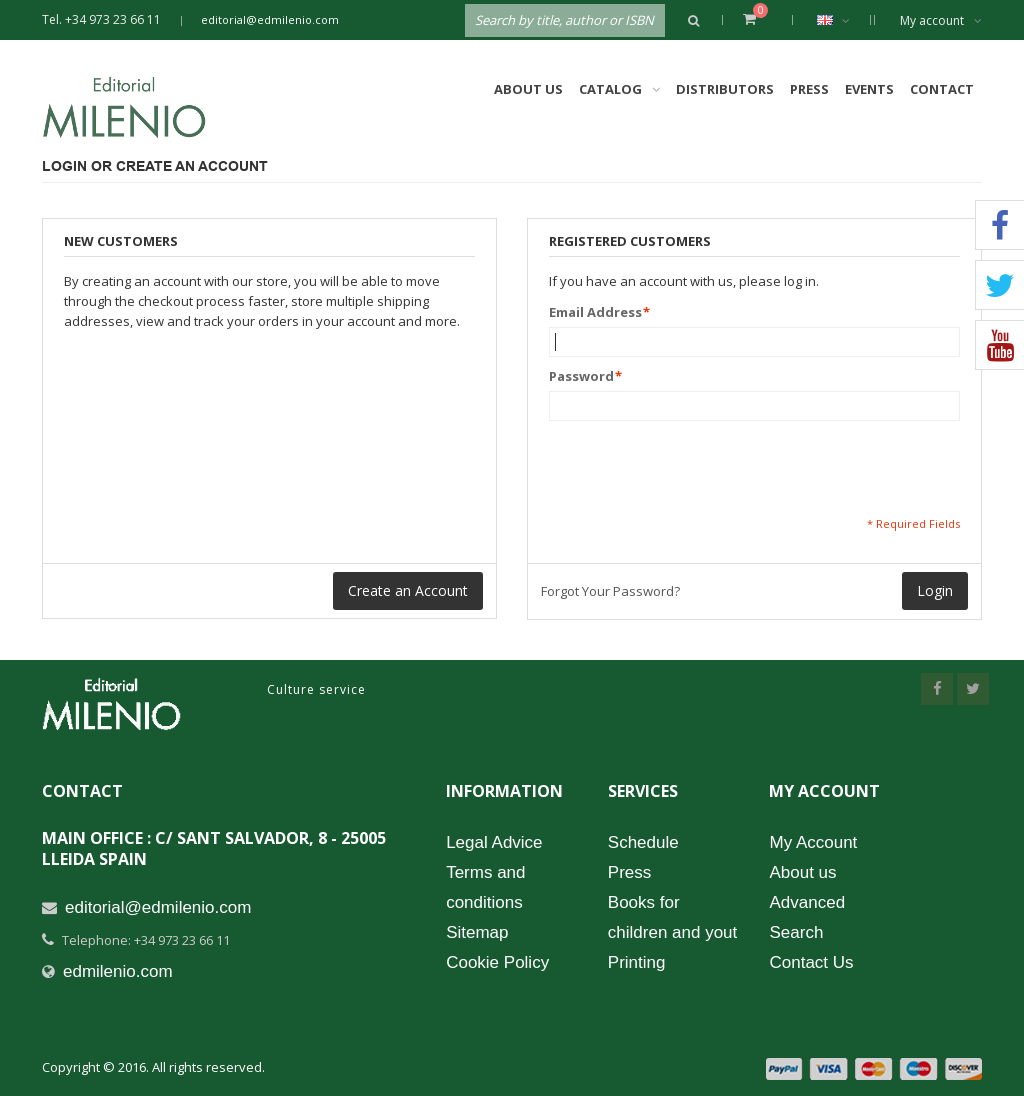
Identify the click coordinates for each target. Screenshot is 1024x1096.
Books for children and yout (672, 917)
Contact (942, 89)
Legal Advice (494, 842)
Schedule (643, 842)
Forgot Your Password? (610, 591)
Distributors (725, 89)
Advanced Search (807, 917)
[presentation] (701, 468)
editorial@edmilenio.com (270, 19)
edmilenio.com (118, 971)
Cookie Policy (497, 962)
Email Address (595, 312)
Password (581, 376)
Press (809, 89)
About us (802, 872)
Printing (637, 962)
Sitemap (477, 932)
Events (869, 89)
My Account (813, 842)
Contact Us (811, 962)
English (843, 20)
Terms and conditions (485, 887)
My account (941, 20)
